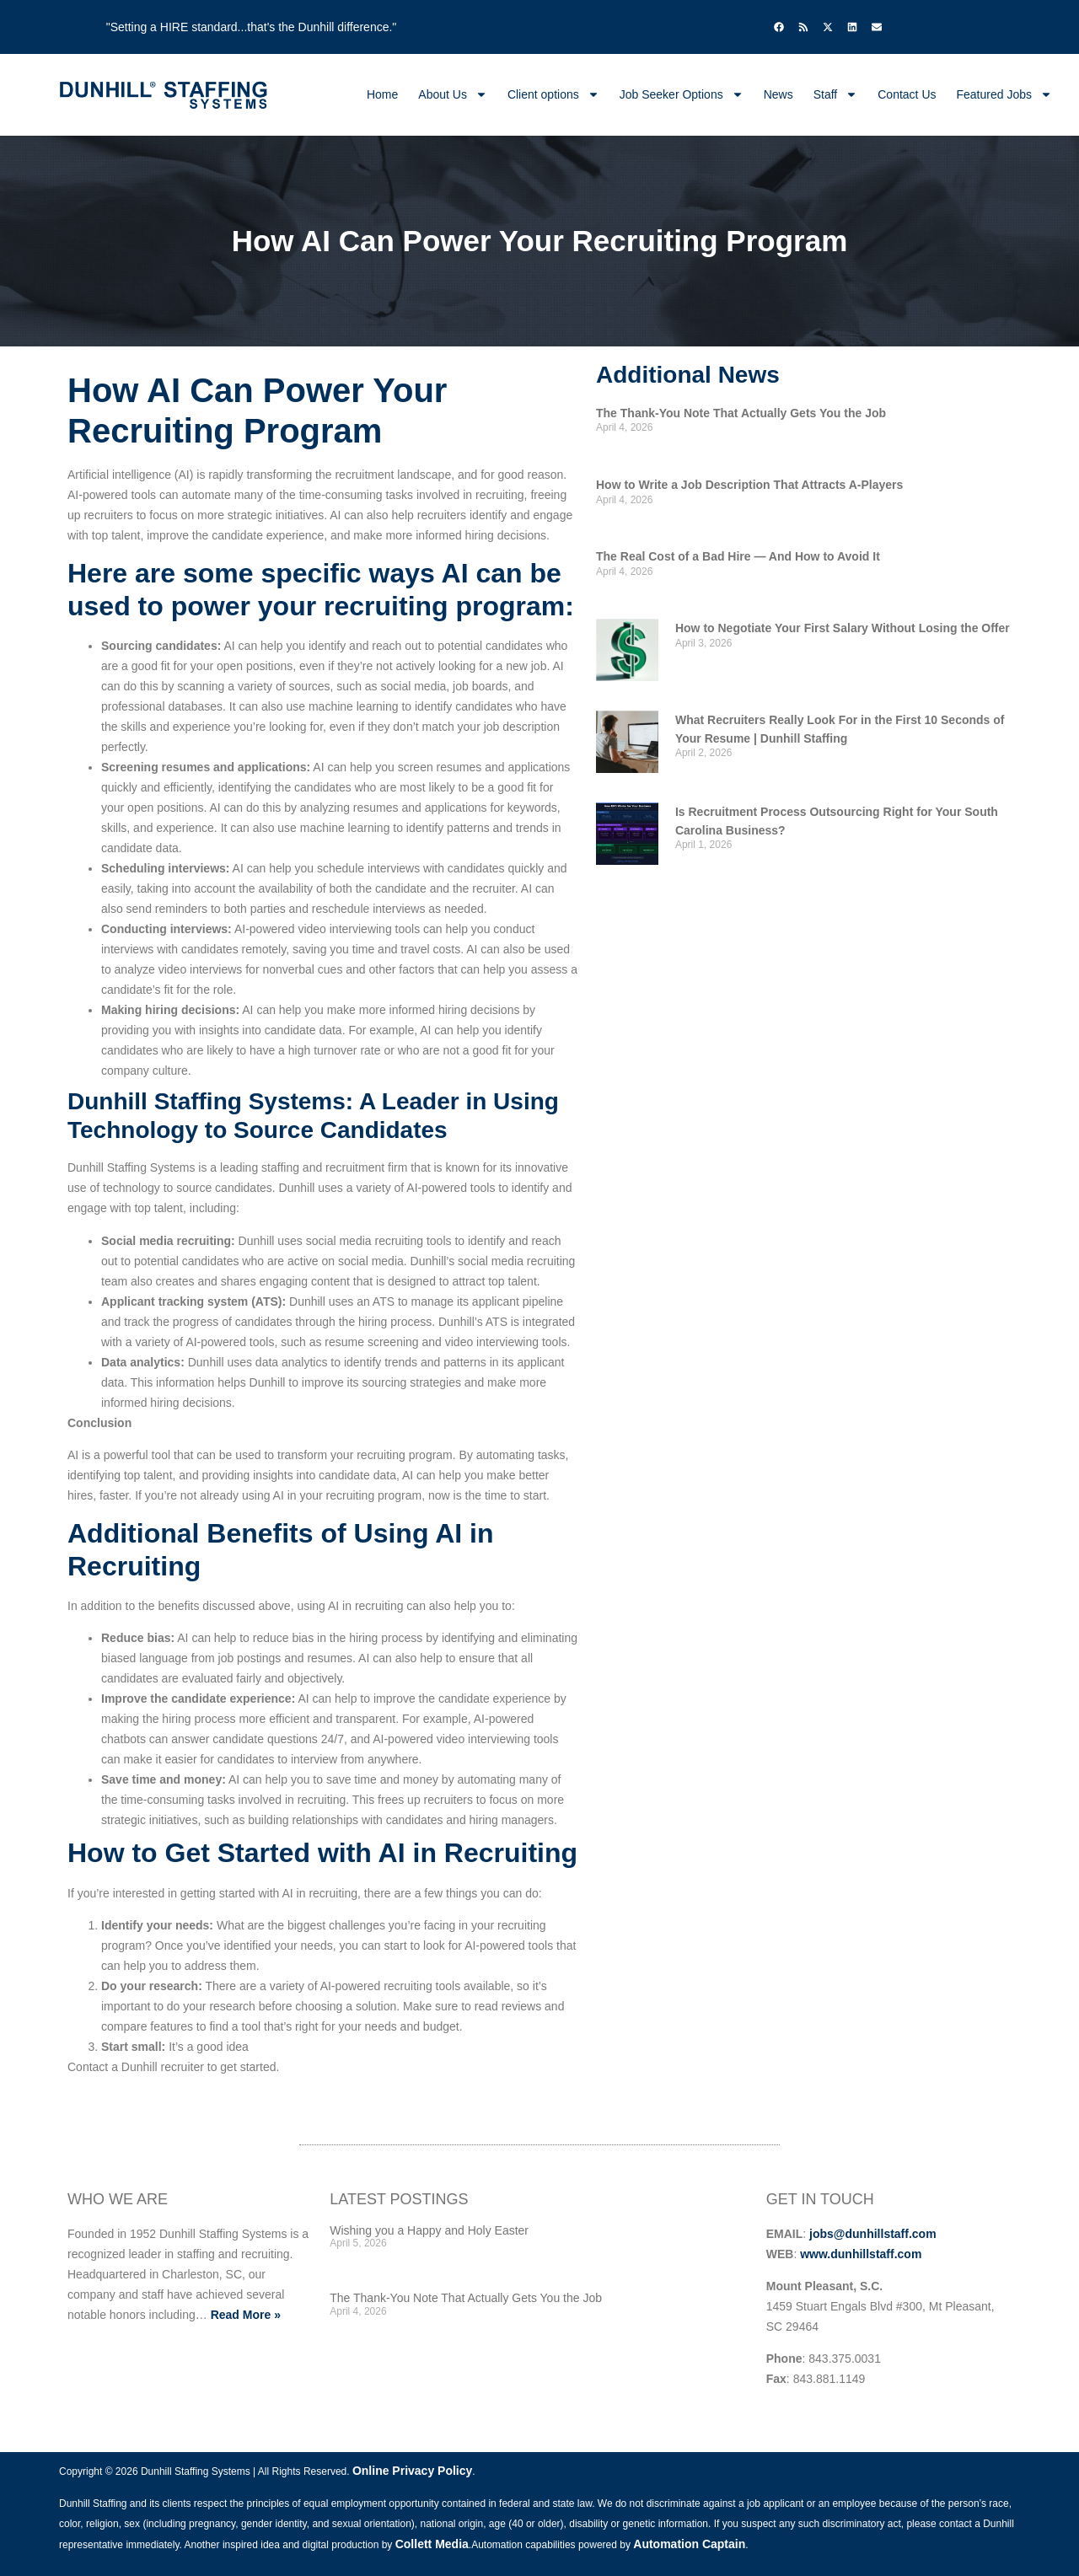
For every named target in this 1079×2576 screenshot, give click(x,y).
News (778, 94)
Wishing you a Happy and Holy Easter (429, 2230)
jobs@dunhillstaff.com (873, 2234)
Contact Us (907, 94)
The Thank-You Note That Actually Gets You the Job (741, 413)
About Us (452, 94)
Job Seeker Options (681, 94)
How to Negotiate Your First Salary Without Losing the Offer (842, 628)
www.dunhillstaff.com (860, 2254)
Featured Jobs (1005, 94)
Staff (835, 94)
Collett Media (432, 2544)
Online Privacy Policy (412, 2470)
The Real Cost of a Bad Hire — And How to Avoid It (738, 556)
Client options (553, 94)
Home (382, 94)
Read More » (246, 2314)
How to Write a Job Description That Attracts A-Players (749, 484)
